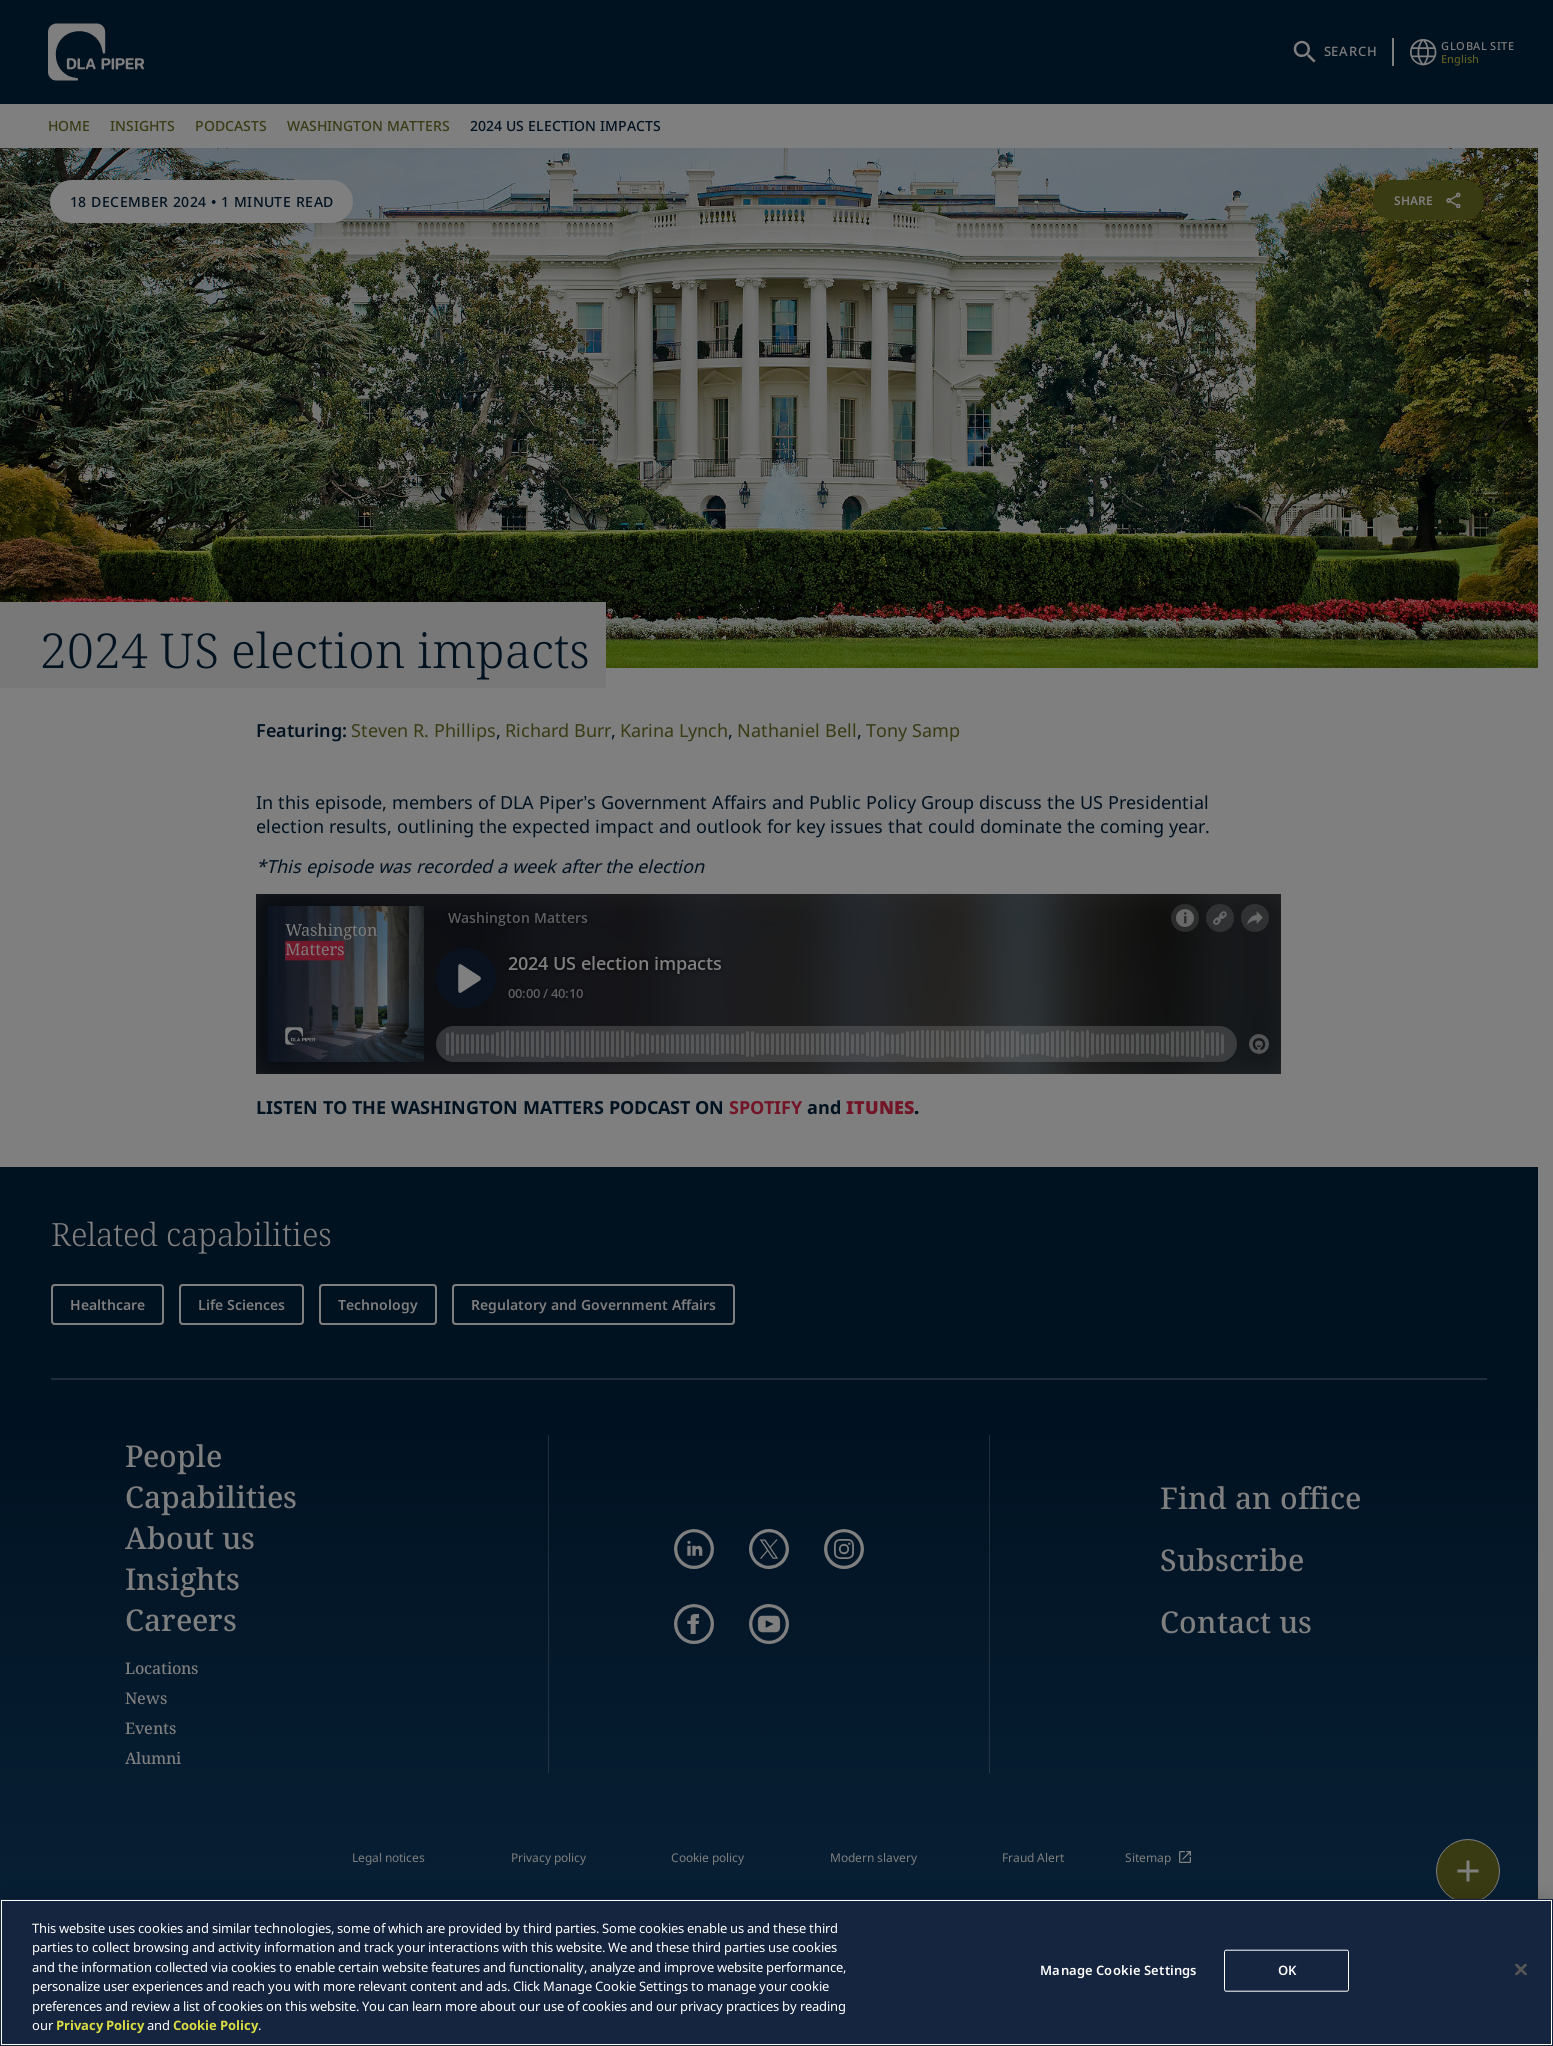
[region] (776, 1972)
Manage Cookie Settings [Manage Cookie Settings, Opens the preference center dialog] (1118, 1970)
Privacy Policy (100, 2025)
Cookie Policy (215, 2025)
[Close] (1521, 1970)
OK (1287, 1970)
